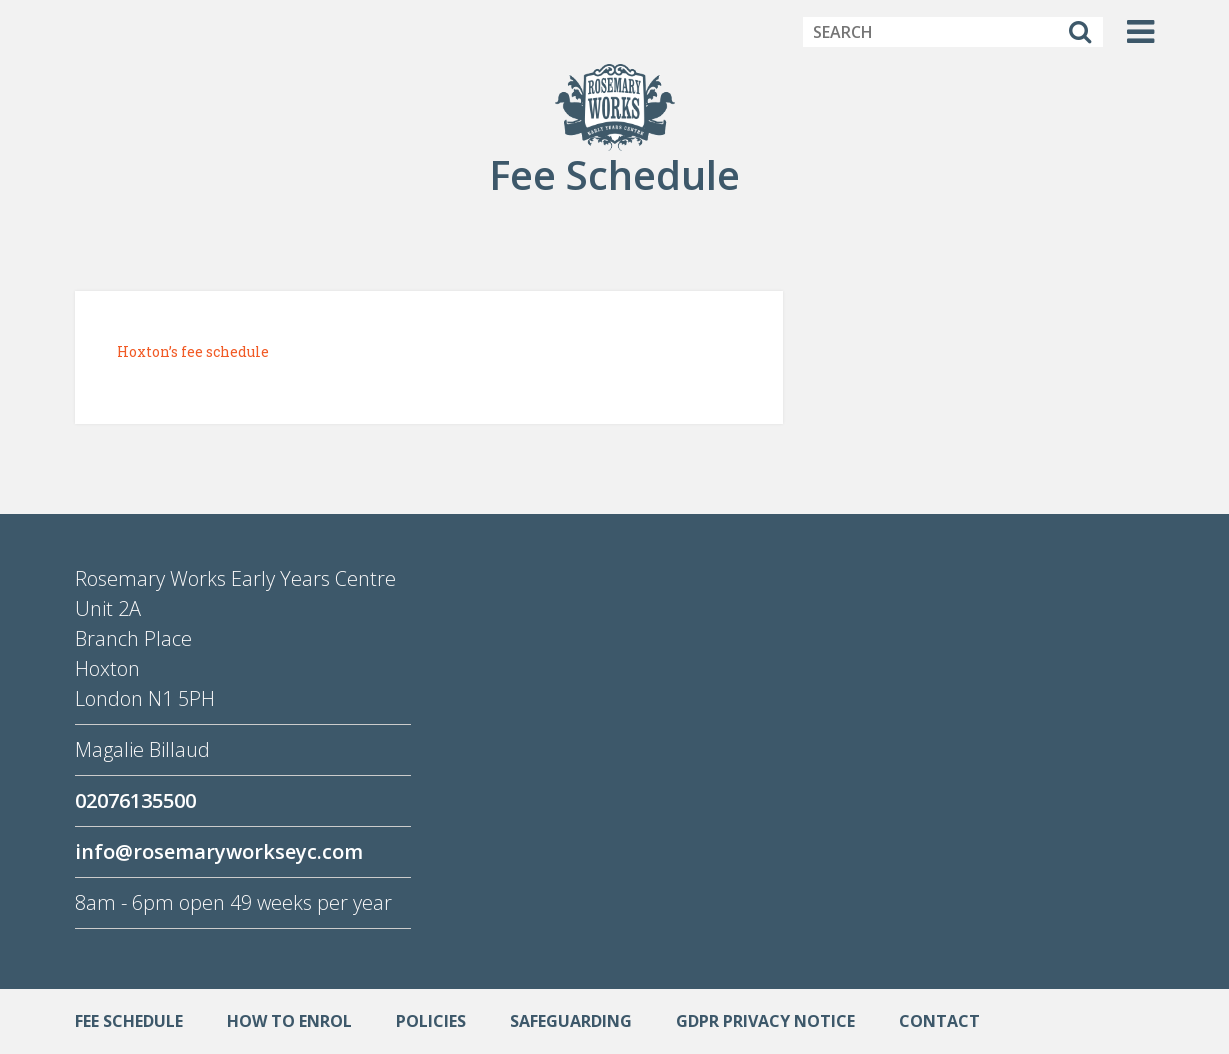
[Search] (1080, 32)
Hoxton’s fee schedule (193, 351)
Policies (431, 1021)
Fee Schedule (129, 1021)
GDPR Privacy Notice (765, 1021)
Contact (939, 1021)
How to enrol (289, 1021)
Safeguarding (571, 1021)
